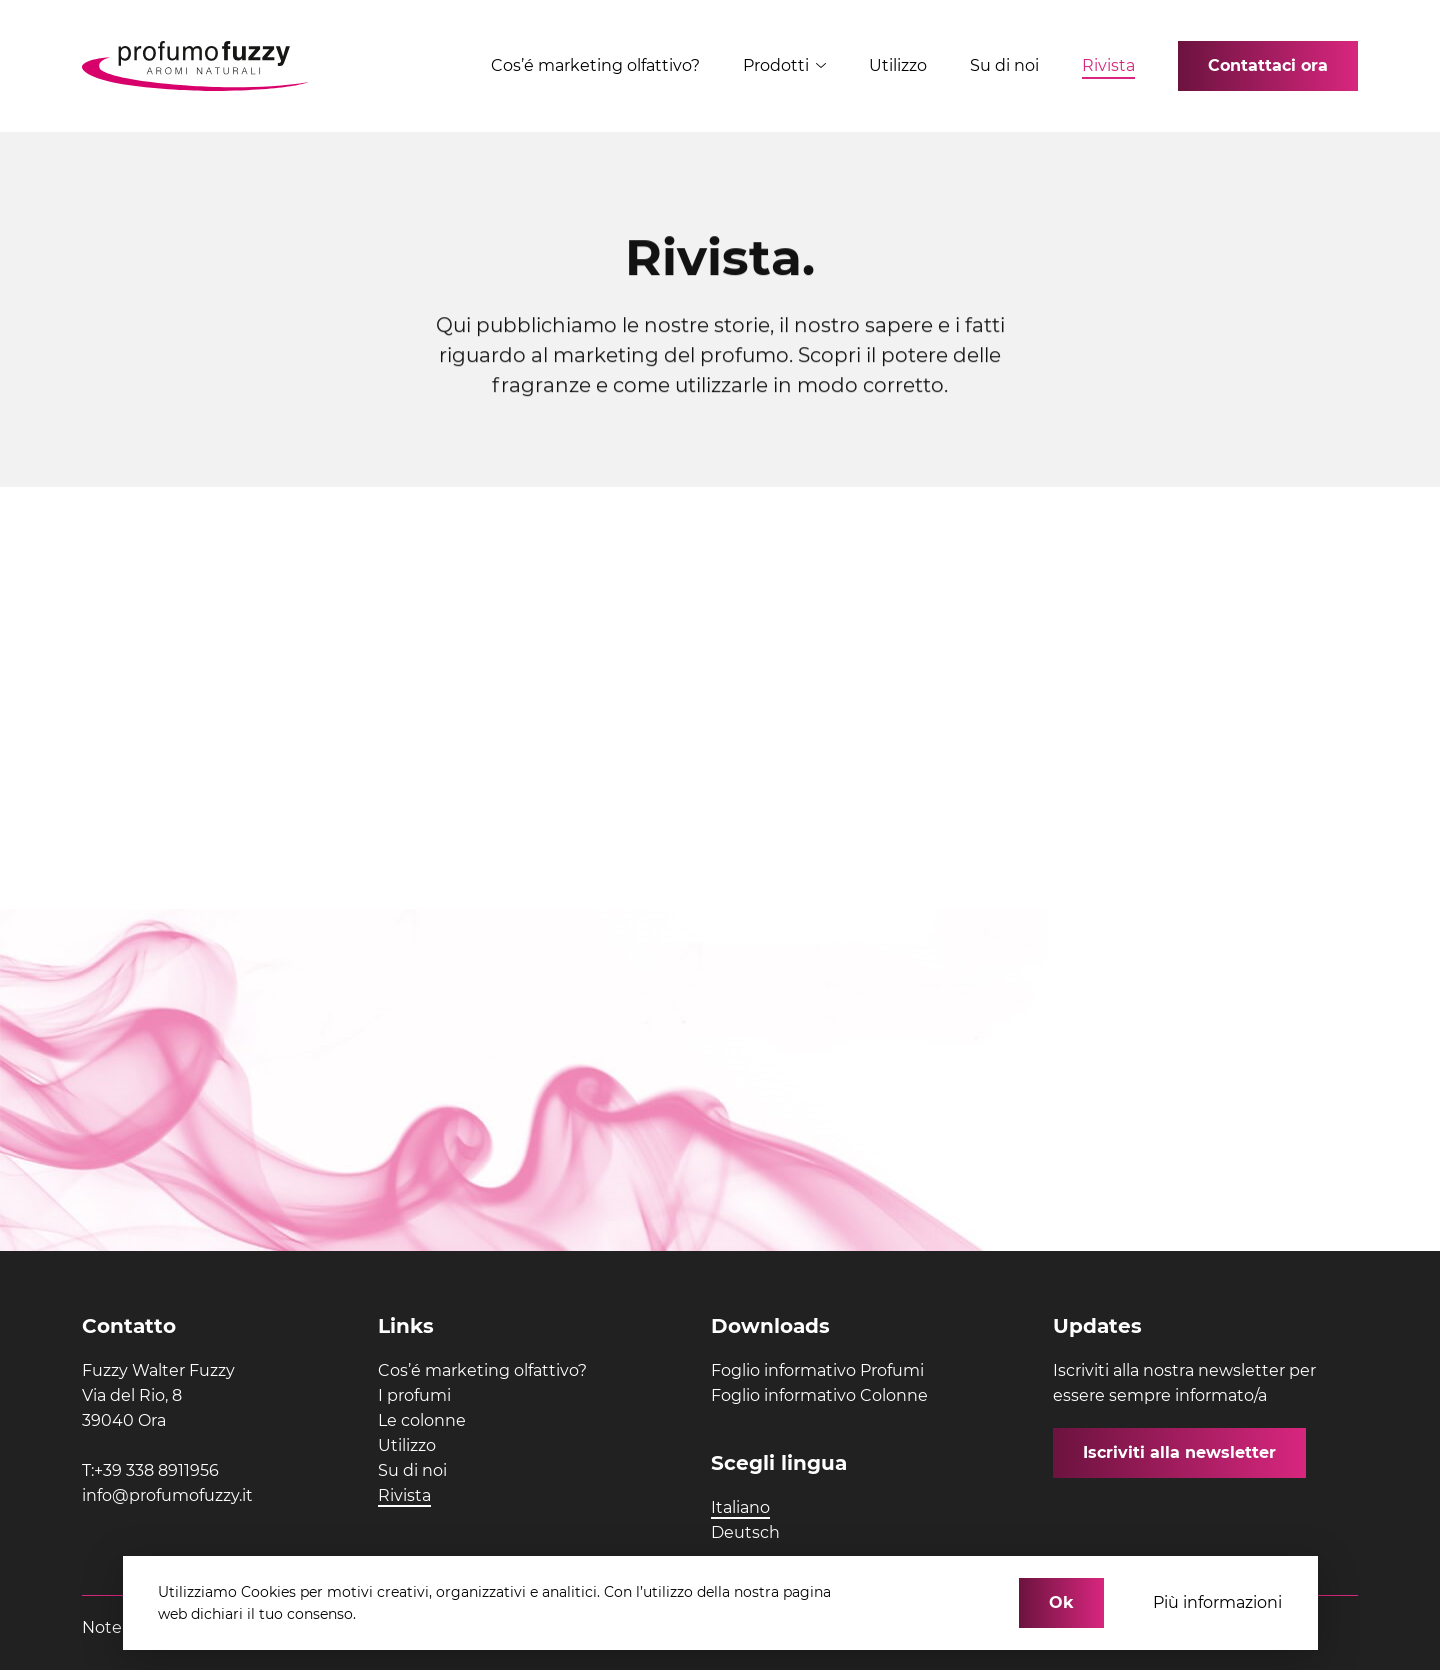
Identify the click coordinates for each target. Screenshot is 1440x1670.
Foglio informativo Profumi (817, 1370)
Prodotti (784, 65)
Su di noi (1004, 65)
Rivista (1108, 65)
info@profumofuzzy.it (167, 1495)
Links (406, 1326)
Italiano (740, 1507)
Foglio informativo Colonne (819, 1395)
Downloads (770, 1326)
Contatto (129, 1326)
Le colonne (422, 1420)
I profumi (414, 1395)
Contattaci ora (1268, 65)
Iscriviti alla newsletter (1179, 1452)
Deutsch (745, 1532)
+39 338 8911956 (156, 1470)
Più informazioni (1217, 1602)
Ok (1061, 1602)
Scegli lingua (779, 1463)
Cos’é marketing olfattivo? (595, 65)
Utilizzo (898, 65)
